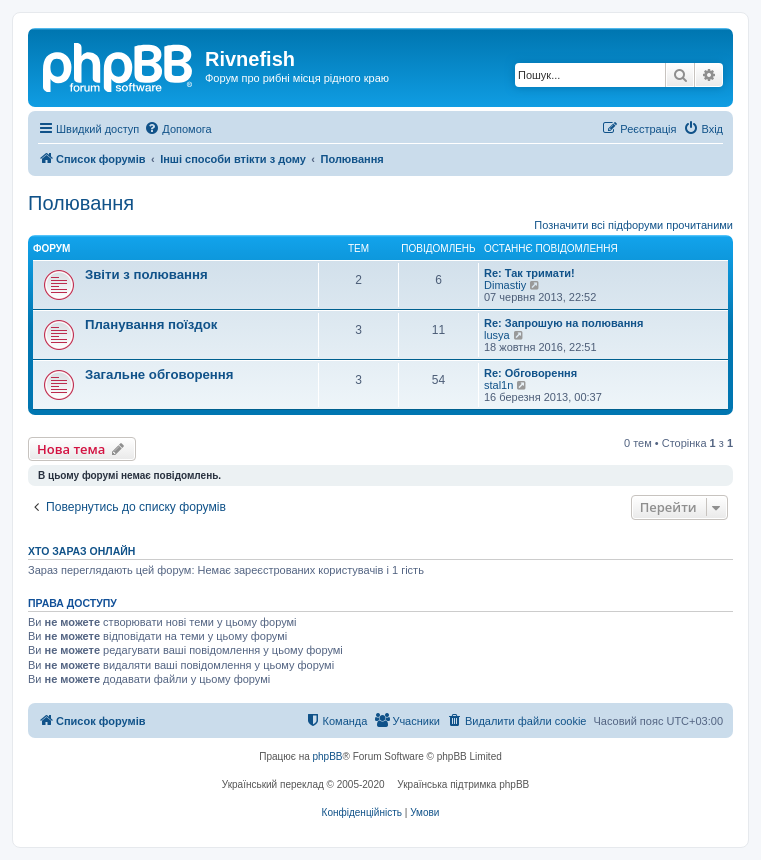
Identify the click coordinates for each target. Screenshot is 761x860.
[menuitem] (177, 129)
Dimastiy (505, 285)
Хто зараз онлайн (81, 551)
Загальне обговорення (159, 374)
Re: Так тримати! (529, 273)
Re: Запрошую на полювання (563, 323)
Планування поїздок (151, 324)
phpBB (328, 756)
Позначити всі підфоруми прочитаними (633, 225)
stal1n (498, 385)
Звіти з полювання (146, 274)
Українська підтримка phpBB (463, 784)
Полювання (81, 203)
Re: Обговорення (530, 373)
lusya (497, 335)
